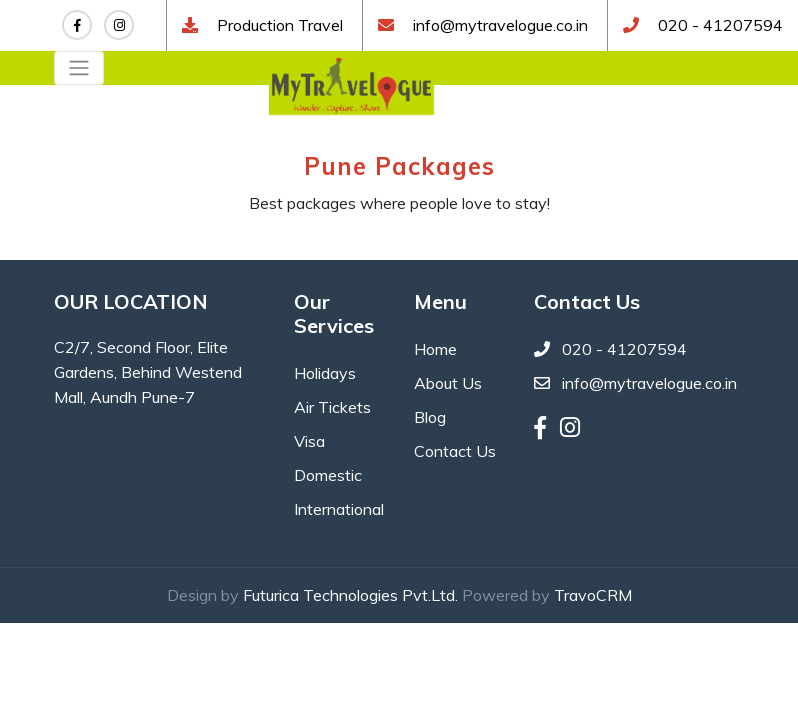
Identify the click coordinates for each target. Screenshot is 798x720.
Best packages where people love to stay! (399, 203)
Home (435, 349)
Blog (430, 417)
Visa (309, 441)
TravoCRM (593, 595)
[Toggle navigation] (79, 68)
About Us (448, 383)
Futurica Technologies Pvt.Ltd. (350, 595)
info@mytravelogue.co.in (500, 25)
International (339, 509)
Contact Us (455, 451)
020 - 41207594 (718, 25)
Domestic (328, 475)
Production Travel (278, 25)
